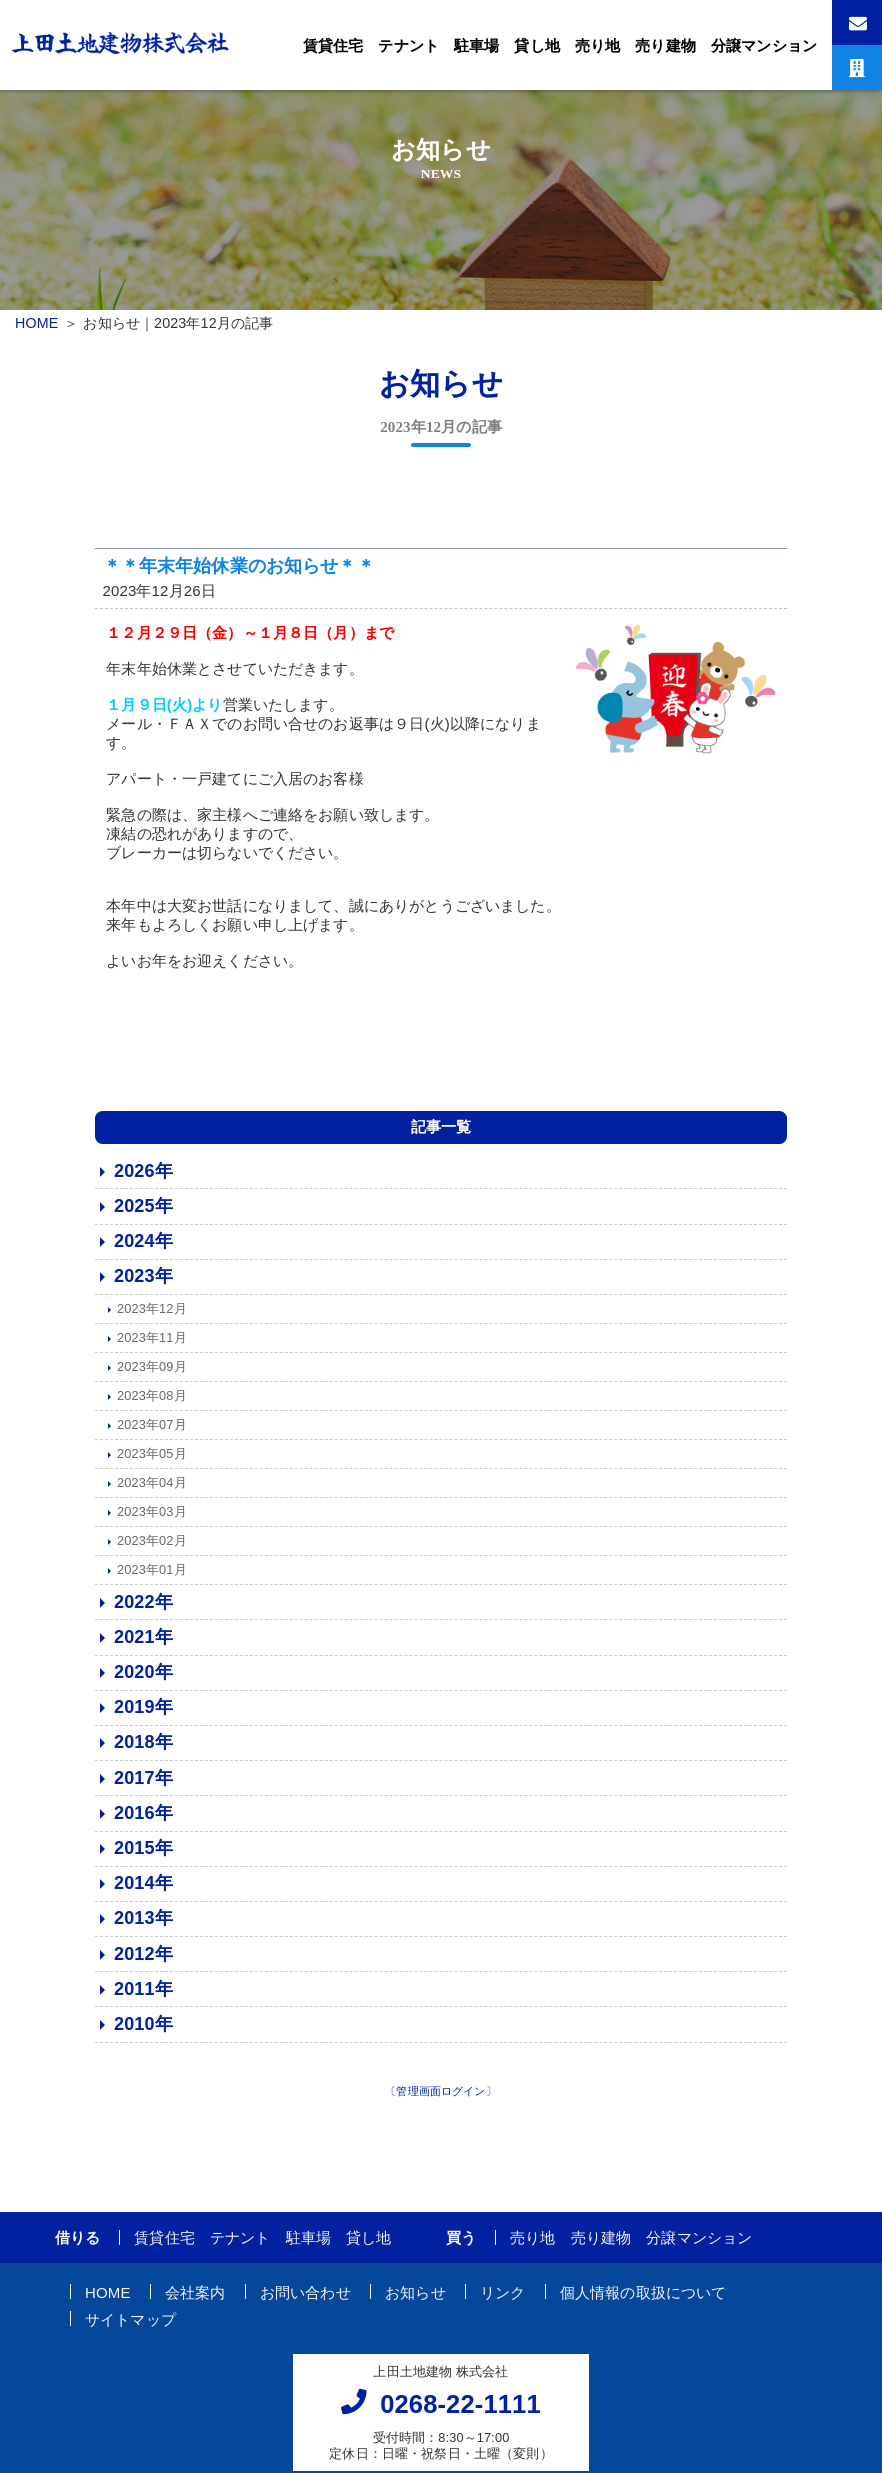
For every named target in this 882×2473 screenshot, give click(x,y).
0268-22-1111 (460, 2410)
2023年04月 (152, 1488)
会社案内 (195, 2297)
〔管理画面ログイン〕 (441, 2097)
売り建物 (665, 45)
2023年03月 (152, 1517)
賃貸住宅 (333, 45)
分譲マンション (764, 45)
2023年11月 (152, 1343)
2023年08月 (152, 1401)
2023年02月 (152, 1546)
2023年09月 (152, 1372)
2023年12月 (152, 1314)
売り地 (597, 45)
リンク (502, 2297)
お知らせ (415, 2297)
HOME (36, 323)
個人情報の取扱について (643, 2297)
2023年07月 (152, 1430)
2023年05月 (152, 1459)
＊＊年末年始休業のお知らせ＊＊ (239, 572)
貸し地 (536, 45)
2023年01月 (152, 1575)
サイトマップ (130, 2324)
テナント (408, 45)
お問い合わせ (305, 2297)
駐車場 (476, 45)
